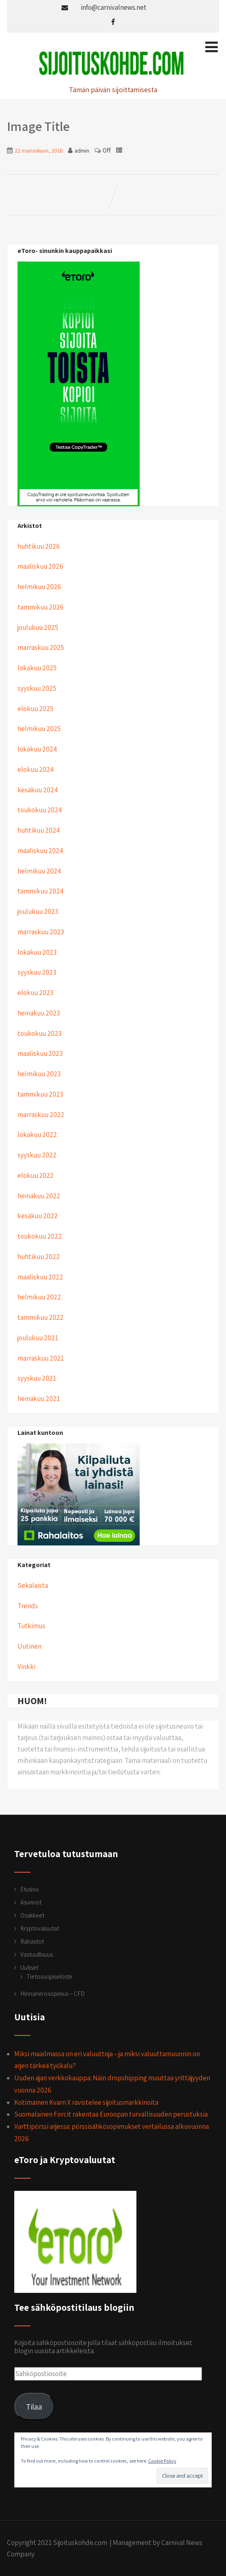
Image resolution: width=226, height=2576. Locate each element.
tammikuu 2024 (41, 891)
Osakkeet (32, 1915)
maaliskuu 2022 (40, 1276)
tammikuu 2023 (40, 1094)
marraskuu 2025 (41, 647)
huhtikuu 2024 (39, 830)
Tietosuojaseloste (49, 1976)
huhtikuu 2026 (39, 546)
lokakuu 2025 (37, 667)
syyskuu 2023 (37, 972)
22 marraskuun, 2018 (39, 150)
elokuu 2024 (36, 769)
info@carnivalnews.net (114, 7)
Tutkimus (31, 1625)
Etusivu (29, 1889)
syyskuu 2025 (37, 688)
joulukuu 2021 (38, 1337)
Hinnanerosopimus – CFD (52, 1993)
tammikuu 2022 (41, 1317)
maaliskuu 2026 (40, 566)
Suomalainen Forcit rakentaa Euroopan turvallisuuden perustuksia (111, 2114)
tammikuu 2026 (41, 607)
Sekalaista (33, 1585)
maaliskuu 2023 (40, 1053)
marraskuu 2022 (41, 1114)
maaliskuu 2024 (40, 850)
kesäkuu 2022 (38, 1215)
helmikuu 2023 (39, 1073)
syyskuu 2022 (37, 1155)
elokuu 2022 (36, 1175)
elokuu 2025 (35, 708)
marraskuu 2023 (41, 931)
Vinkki (26, 1666)
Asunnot (31, 1902)
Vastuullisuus (36, 1954)
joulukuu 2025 (38, 627)
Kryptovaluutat (39, 1928)
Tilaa (34, 2406)
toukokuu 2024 (40, 809)
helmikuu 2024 (39, 871)
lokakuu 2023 (37, 952)
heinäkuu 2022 (39, 1195)
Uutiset (29, 1967)
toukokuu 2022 (40, 1236)
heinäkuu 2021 (39, 1398)
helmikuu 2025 (39, 728)
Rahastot (32, 1941)
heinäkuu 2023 (39, 1013)
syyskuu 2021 (37, 1378)
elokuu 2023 (35, 992)
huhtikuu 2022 (39, 1256)
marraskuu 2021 (41, 1358)
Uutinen (30, 1646)
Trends (28, 1605)
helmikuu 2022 (39, 1296)
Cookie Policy (162, 2461)
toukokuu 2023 (39, 1033)
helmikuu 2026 (39, 586)
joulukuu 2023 (38, 911)
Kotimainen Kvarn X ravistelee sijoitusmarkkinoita (86, 2102)
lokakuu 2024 (37, 749)
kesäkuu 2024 (38, 789)
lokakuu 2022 (37, 1134)
